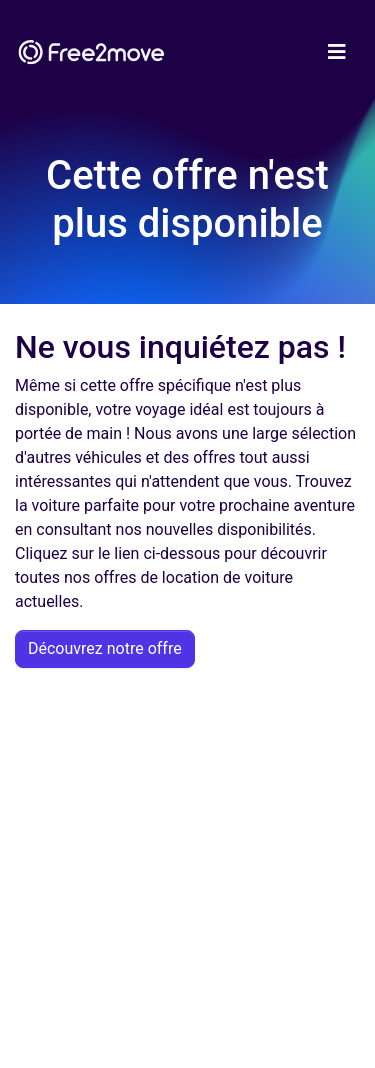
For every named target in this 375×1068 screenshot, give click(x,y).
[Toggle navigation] (337, 52)
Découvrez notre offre (105, 648)
